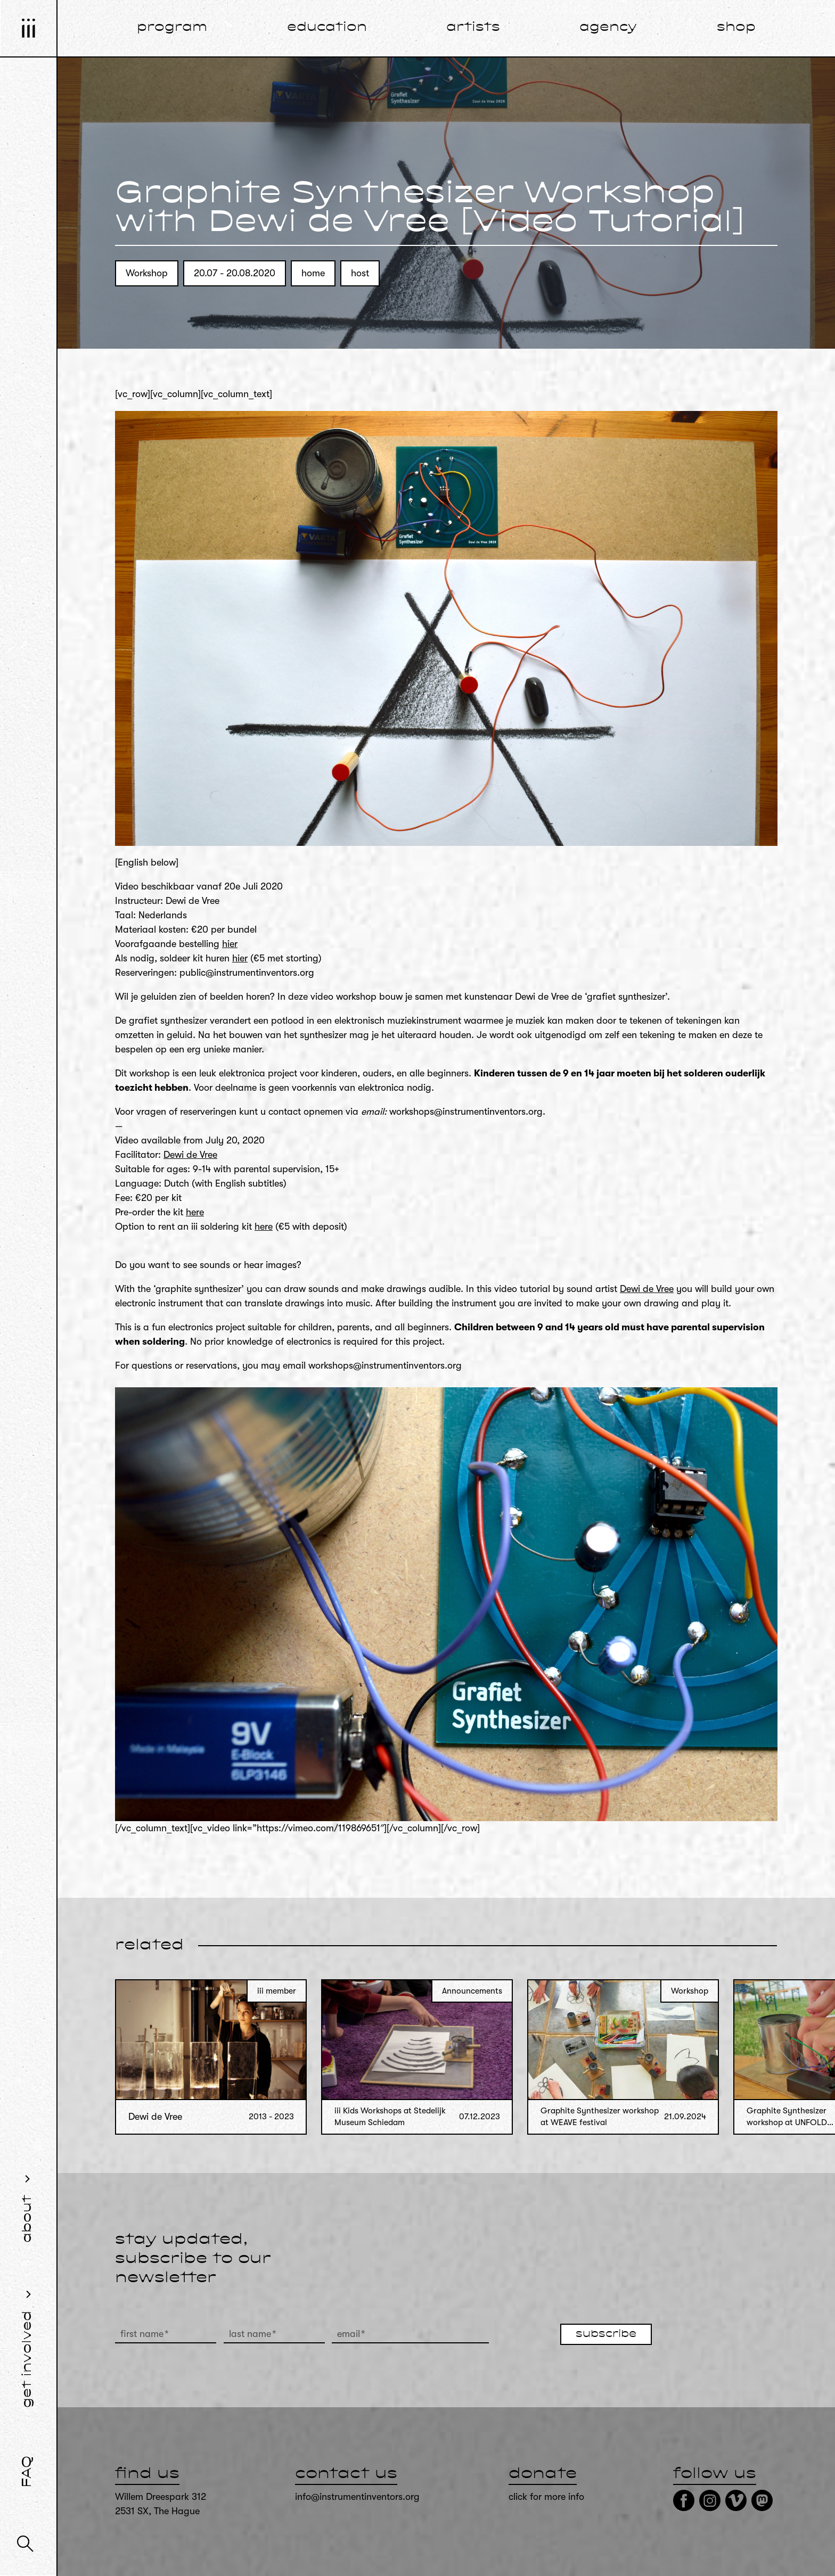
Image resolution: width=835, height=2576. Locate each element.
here (195, 1212)
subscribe (606, 2334)
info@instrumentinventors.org (357, 2496)
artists (473, 28)
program (172, 28)
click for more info (546, 2496)
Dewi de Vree (190, 1154)
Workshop (147, 273)
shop (736, 28)
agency (608, 28)
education (327, 28)
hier (230, 944)
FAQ (28, 2472)
